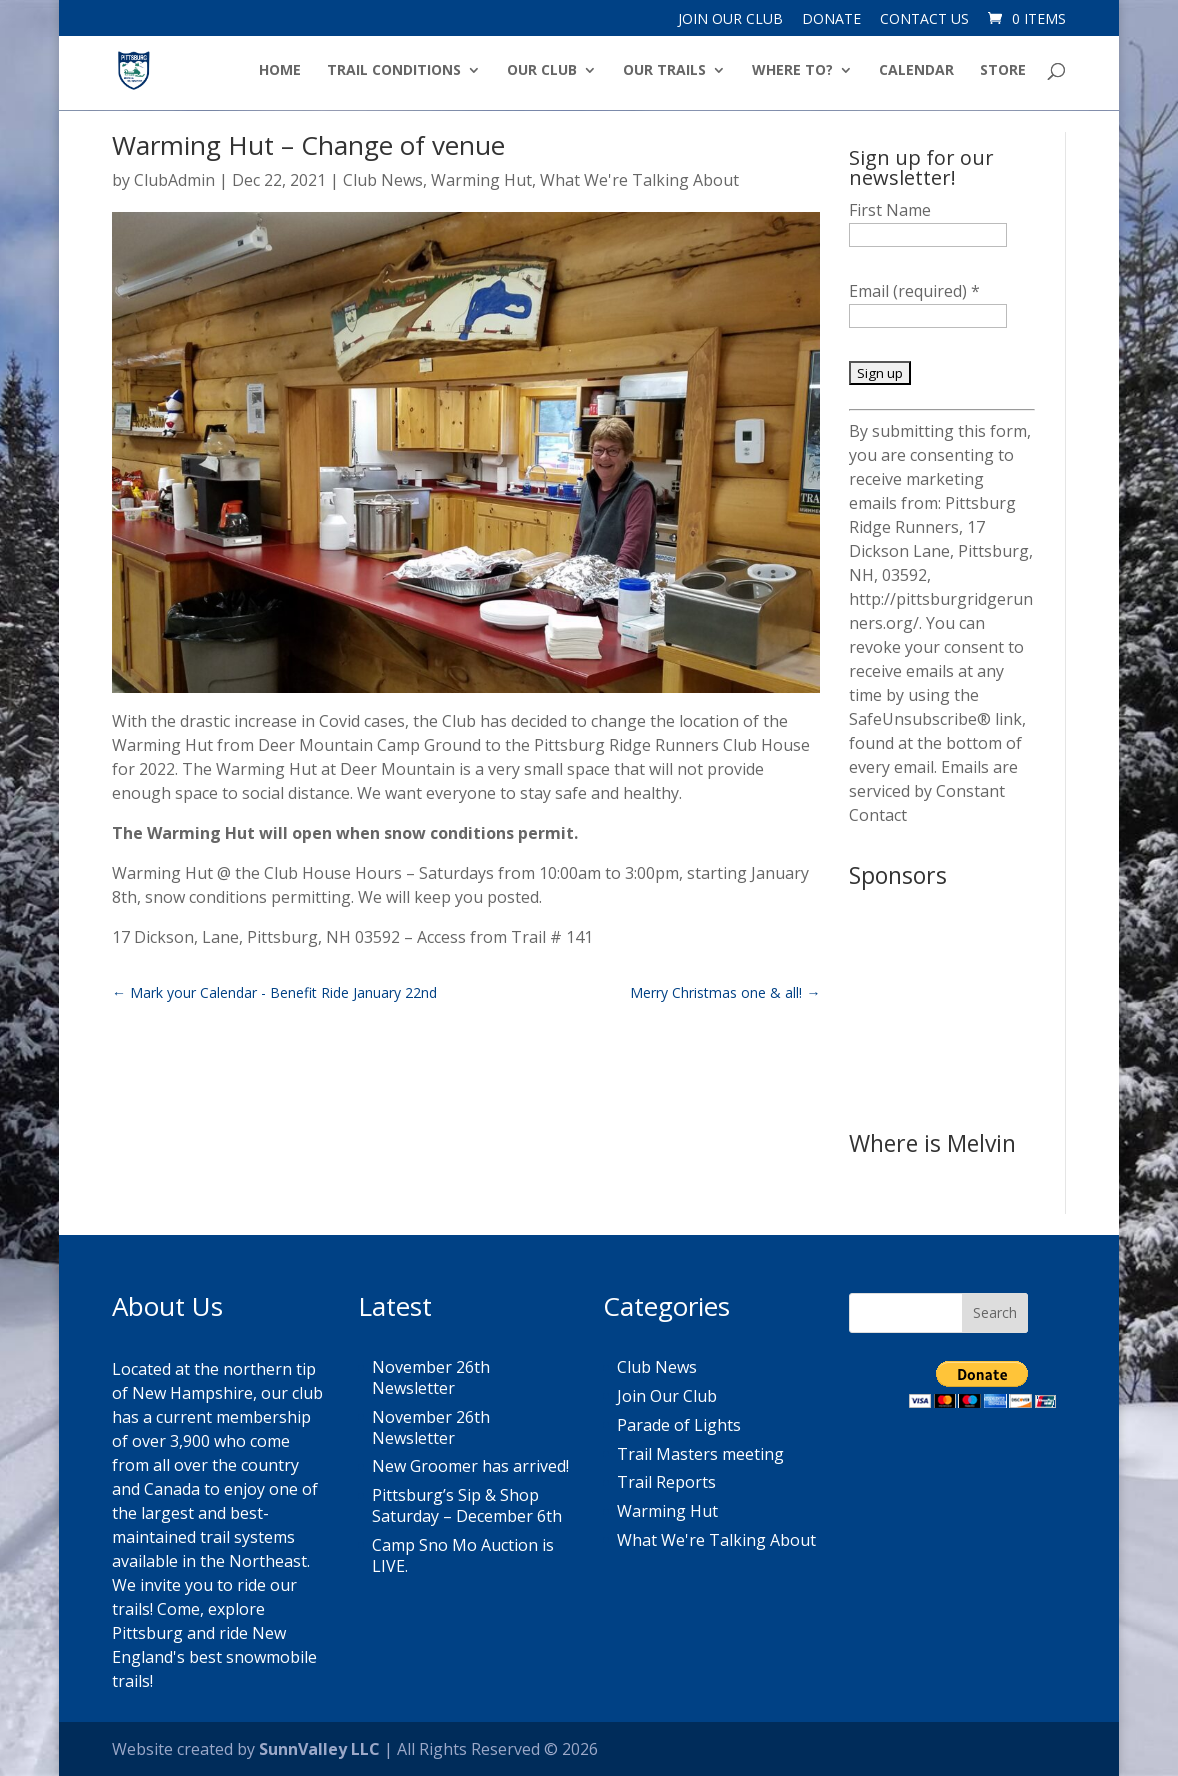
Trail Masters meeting (700, 1454)
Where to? (792, 71)
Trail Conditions (394, 71)
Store (1003, 71)
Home (280, 71)
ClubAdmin (174, 180)
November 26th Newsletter (431, 1377)
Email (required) (914, 291)
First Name (890, 210)
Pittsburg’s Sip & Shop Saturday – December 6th (467, 1505)
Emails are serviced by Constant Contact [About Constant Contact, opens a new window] (933, 791)
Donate (831, 20)
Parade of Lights (679, 1425)
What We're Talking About (639, 180)
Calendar (916, 71)
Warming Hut (481, 180)
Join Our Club (730, 20)
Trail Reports (666, 1482)
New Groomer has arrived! (470, 1466)
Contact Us (924, 20)
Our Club (542, 71)
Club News (383, 180)
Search (995, 1312)
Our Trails (664, 71)
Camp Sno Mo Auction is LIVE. (463, 1555)
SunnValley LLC (319, 1749)
